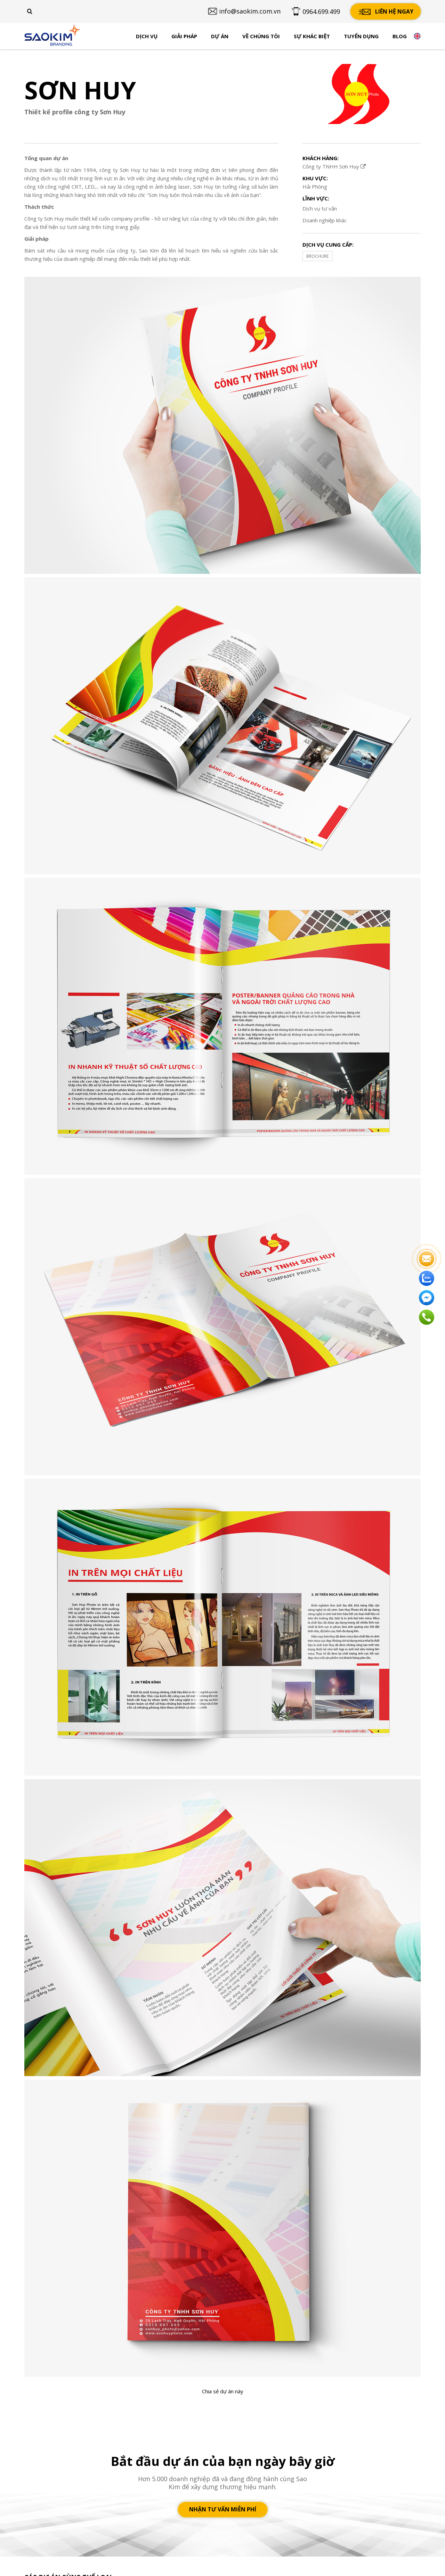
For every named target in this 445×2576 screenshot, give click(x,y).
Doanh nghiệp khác (324, 220)
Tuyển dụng (361, 36)
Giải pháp (184, 36)
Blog (400, 36)
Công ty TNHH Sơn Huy (334, 166)
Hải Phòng (314, 186)
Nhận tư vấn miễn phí (222, 2509)
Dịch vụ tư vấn (319, 208)
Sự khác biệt (312, 36)
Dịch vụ (146, 36)
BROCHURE (317, 256)
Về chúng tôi (261, 36)
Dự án (219, 36)
